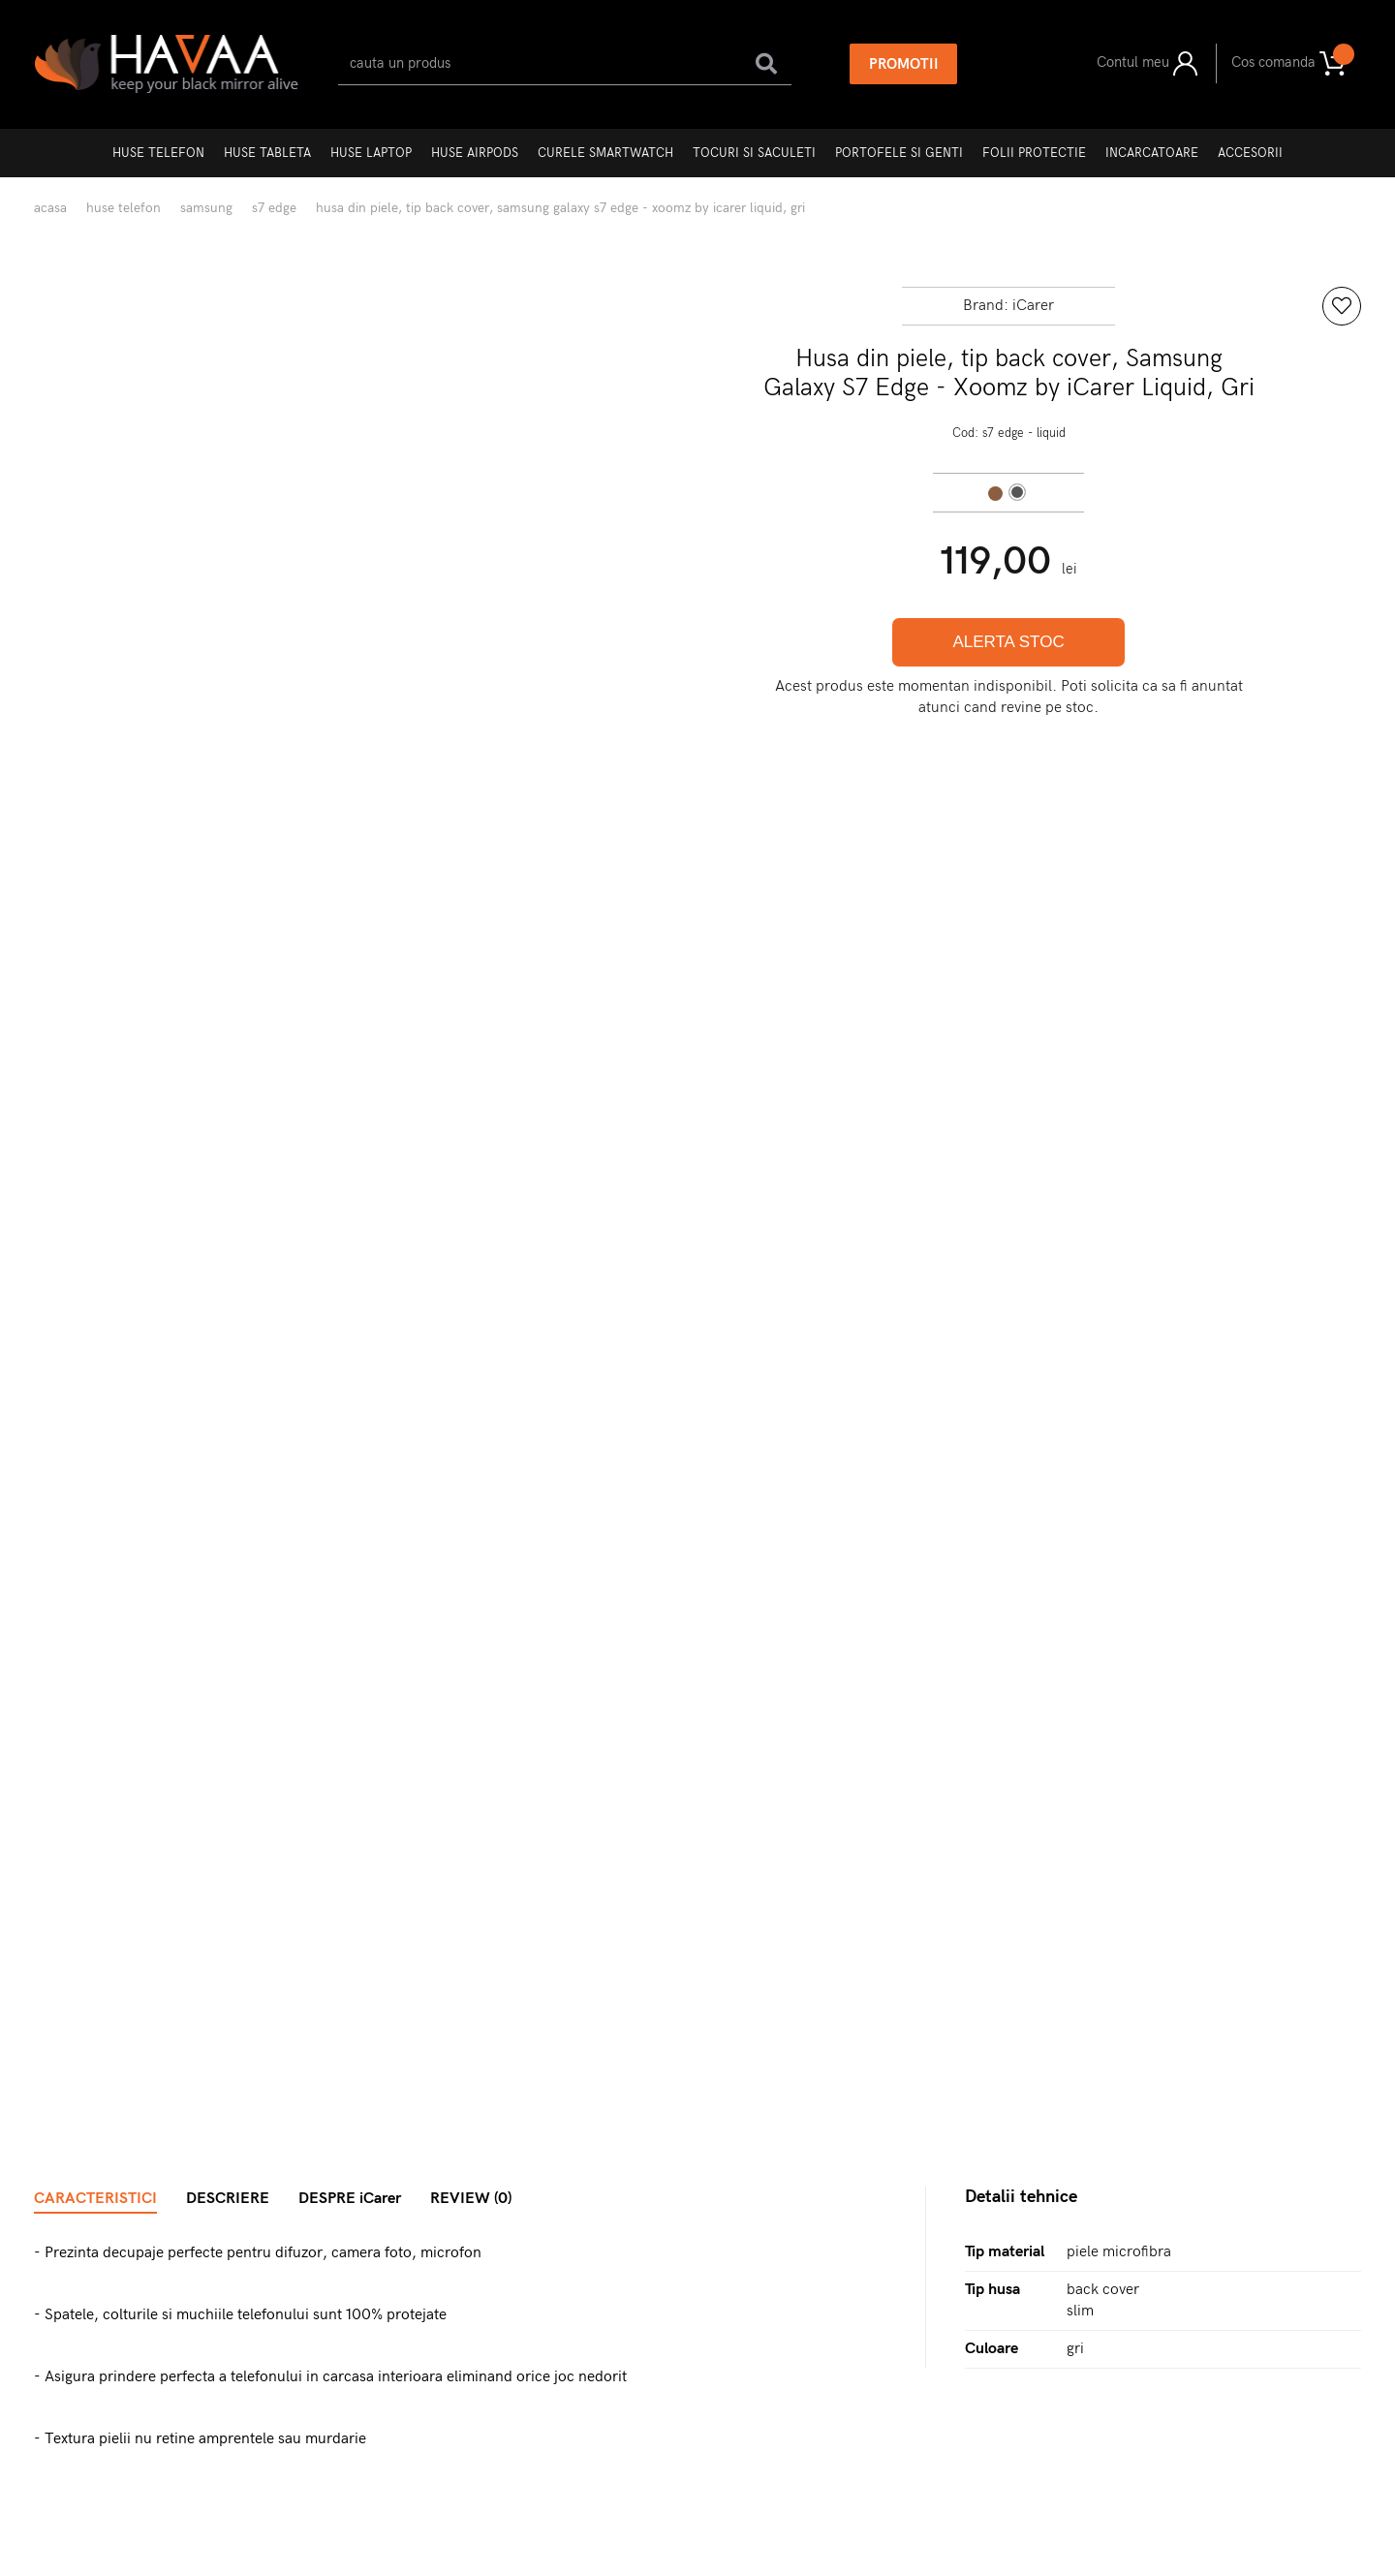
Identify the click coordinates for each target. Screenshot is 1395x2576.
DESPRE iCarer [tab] (349, 2198)
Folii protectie (1034, 153)
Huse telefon (158, 153)
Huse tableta (267, 153)
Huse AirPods (474, 153)
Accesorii (1250, 153)
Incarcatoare (1151, 153)
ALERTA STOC (1008, 642)
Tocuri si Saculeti (754, 153)
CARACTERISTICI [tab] (95, 2198)
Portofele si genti (899, 153)
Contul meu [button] (1147, 63)
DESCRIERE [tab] (227, 2198)
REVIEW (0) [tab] (471, 2198)
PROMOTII (904, 64)
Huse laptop (371, 153)
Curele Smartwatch (605, 153)
